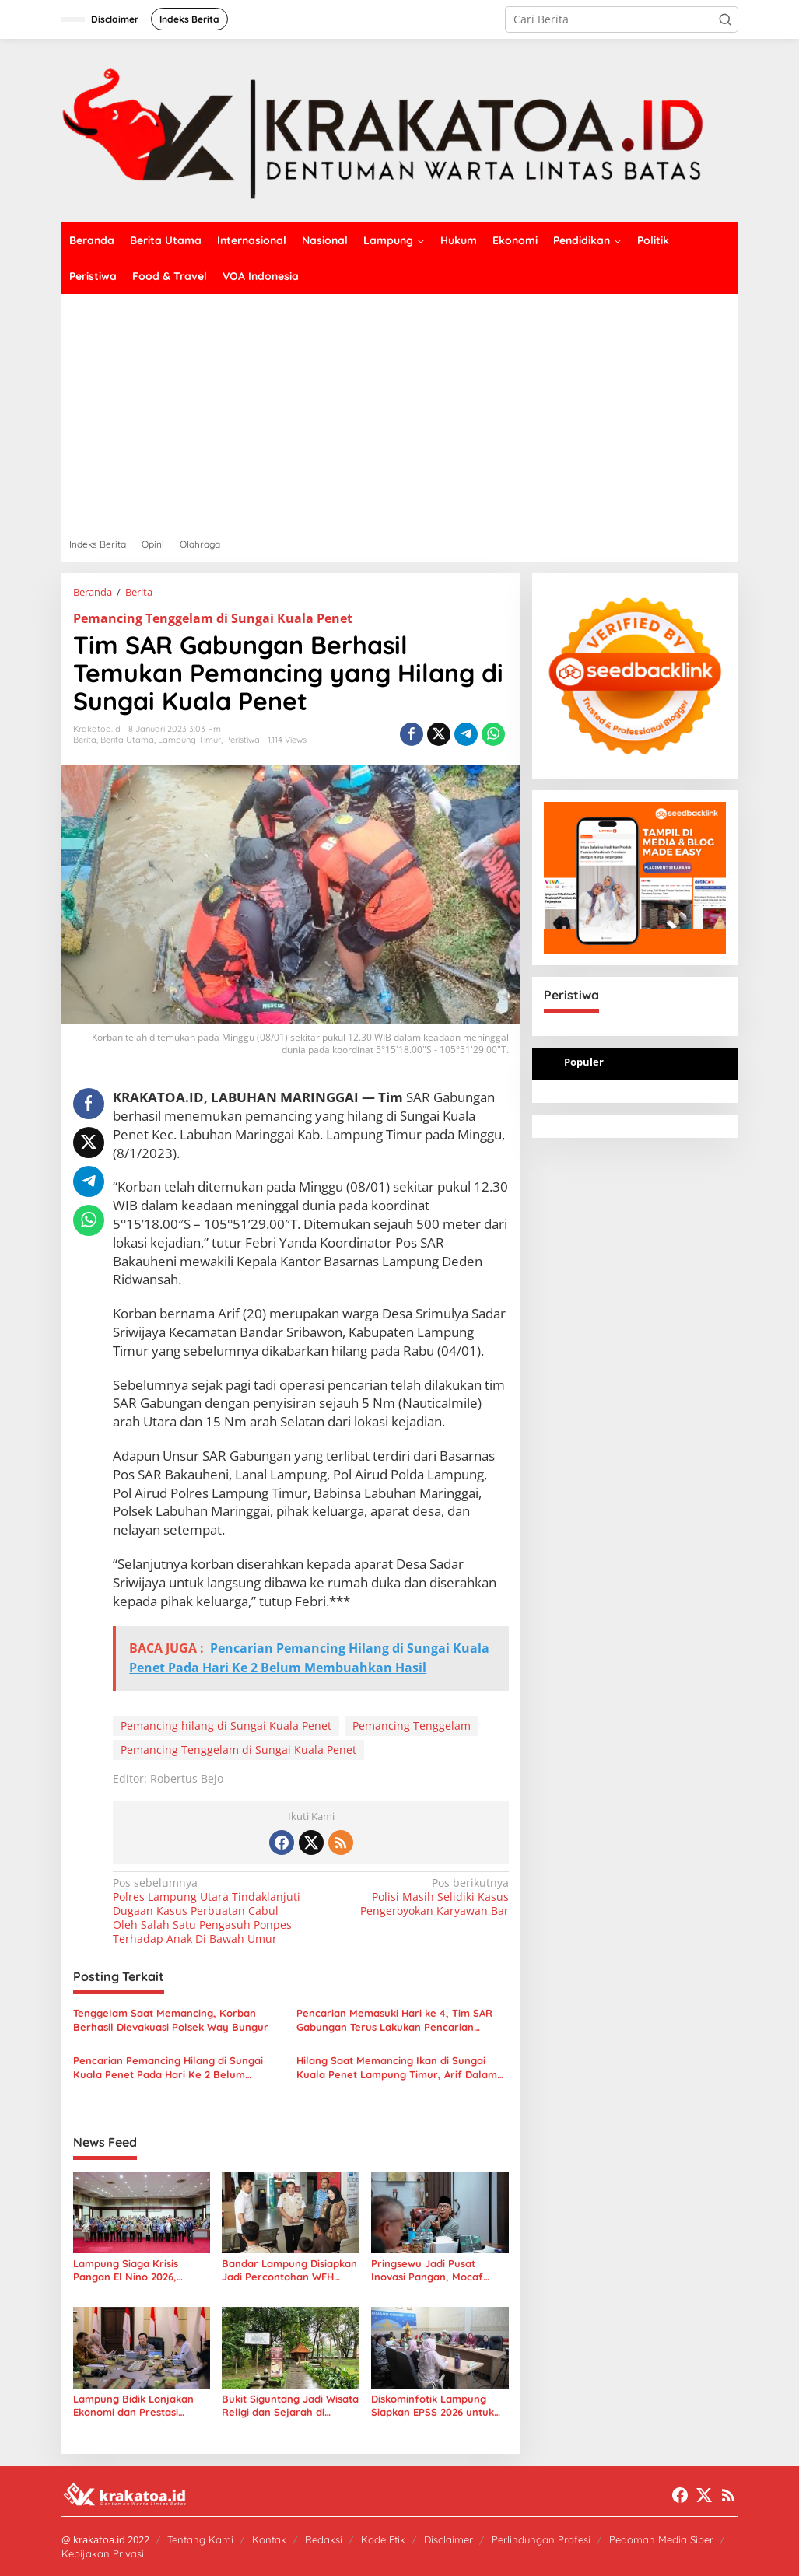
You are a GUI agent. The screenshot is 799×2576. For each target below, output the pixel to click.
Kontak (269, 2539)
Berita (84, 739)
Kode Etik (383, 2539)
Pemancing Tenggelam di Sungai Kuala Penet (212, 618)
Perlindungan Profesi (541, 2539)
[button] (725, 19)
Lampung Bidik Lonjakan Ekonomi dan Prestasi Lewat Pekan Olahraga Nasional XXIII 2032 (133, 2405)
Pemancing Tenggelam (411, 1725)
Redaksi (323, 2539)
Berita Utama (127, 739)
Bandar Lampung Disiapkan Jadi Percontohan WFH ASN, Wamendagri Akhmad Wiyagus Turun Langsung (289, 2270)
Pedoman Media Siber (661, 2539)
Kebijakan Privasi (102, 2553)
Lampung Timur (189, 739)
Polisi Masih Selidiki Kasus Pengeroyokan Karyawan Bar (414, 1897)
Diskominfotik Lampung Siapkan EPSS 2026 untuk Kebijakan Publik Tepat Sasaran (432, 2405)
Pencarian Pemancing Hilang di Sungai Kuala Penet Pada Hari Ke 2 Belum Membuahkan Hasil (168, 2067)
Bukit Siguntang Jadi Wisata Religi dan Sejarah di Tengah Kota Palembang (290, 2405)
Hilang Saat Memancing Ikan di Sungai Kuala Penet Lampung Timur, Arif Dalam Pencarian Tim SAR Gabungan (396, 2067)
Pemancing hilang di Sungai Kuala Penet (226, 1725)
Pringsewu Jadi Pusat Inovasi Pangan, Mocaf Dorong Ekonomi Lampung (436, 2270)
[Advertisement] (399, 411)
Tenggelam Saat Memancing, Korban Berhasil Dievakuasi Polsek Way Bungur (170, 2020)
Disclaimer (448, 2539)
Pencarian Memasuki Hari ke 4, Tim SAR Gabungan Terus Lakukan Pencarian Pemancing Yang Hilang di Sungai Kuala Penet (394, 2020)
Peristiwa (242, 739)
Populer (584, 1062)
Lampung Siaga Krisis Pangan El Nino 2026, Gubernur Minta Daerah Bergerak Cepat (132, 2270)
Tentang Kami (200, 2539)
